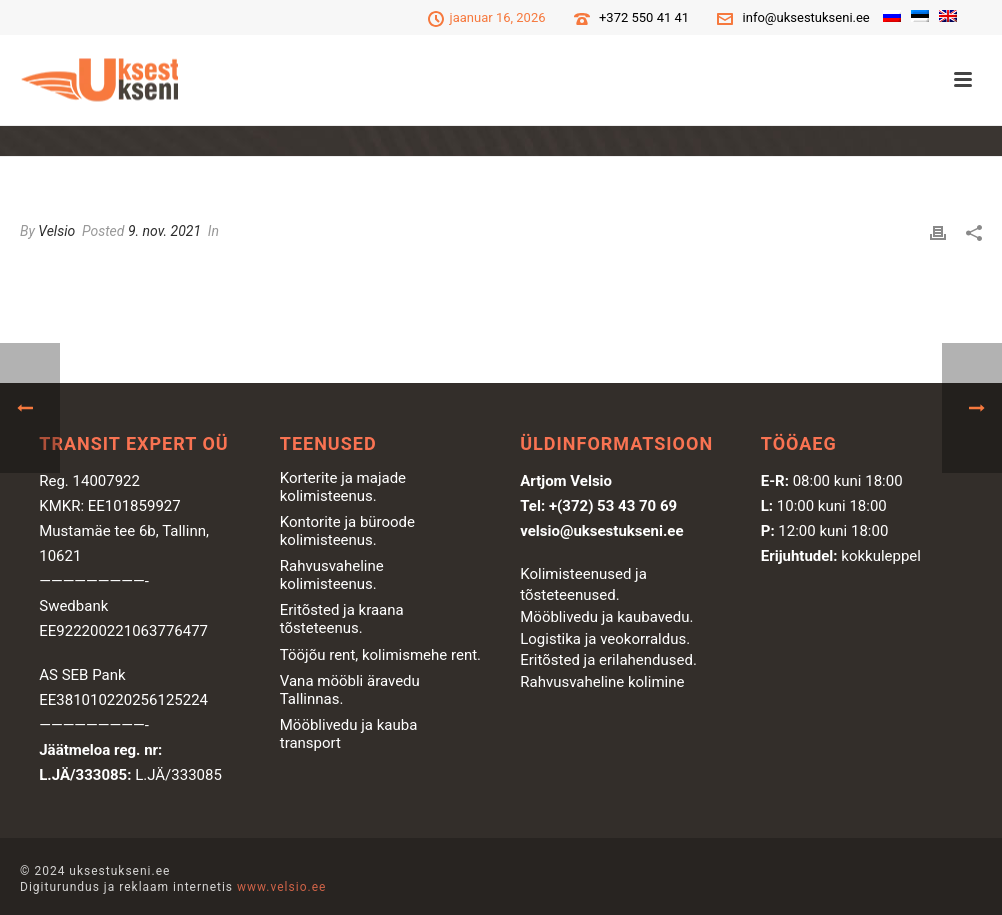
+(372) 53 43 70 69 (613, 506)
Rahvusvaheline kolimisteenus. (332, 575)
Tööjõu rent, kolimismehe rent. (380, 655)
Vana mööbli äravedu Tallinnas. (350, 690)
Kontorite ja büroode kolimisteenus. (347, 531)
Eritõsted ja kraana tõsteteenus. (342, 619)
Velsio (56, 231)
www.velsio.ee (281, 887)
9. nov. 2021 (164, 231)
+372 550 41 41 (644, 17)
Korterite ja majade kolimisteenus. (343, 487)
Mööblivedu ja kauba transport (349, 734)
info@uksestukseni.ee (806, 17)
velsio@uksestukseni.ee (601, 531)
